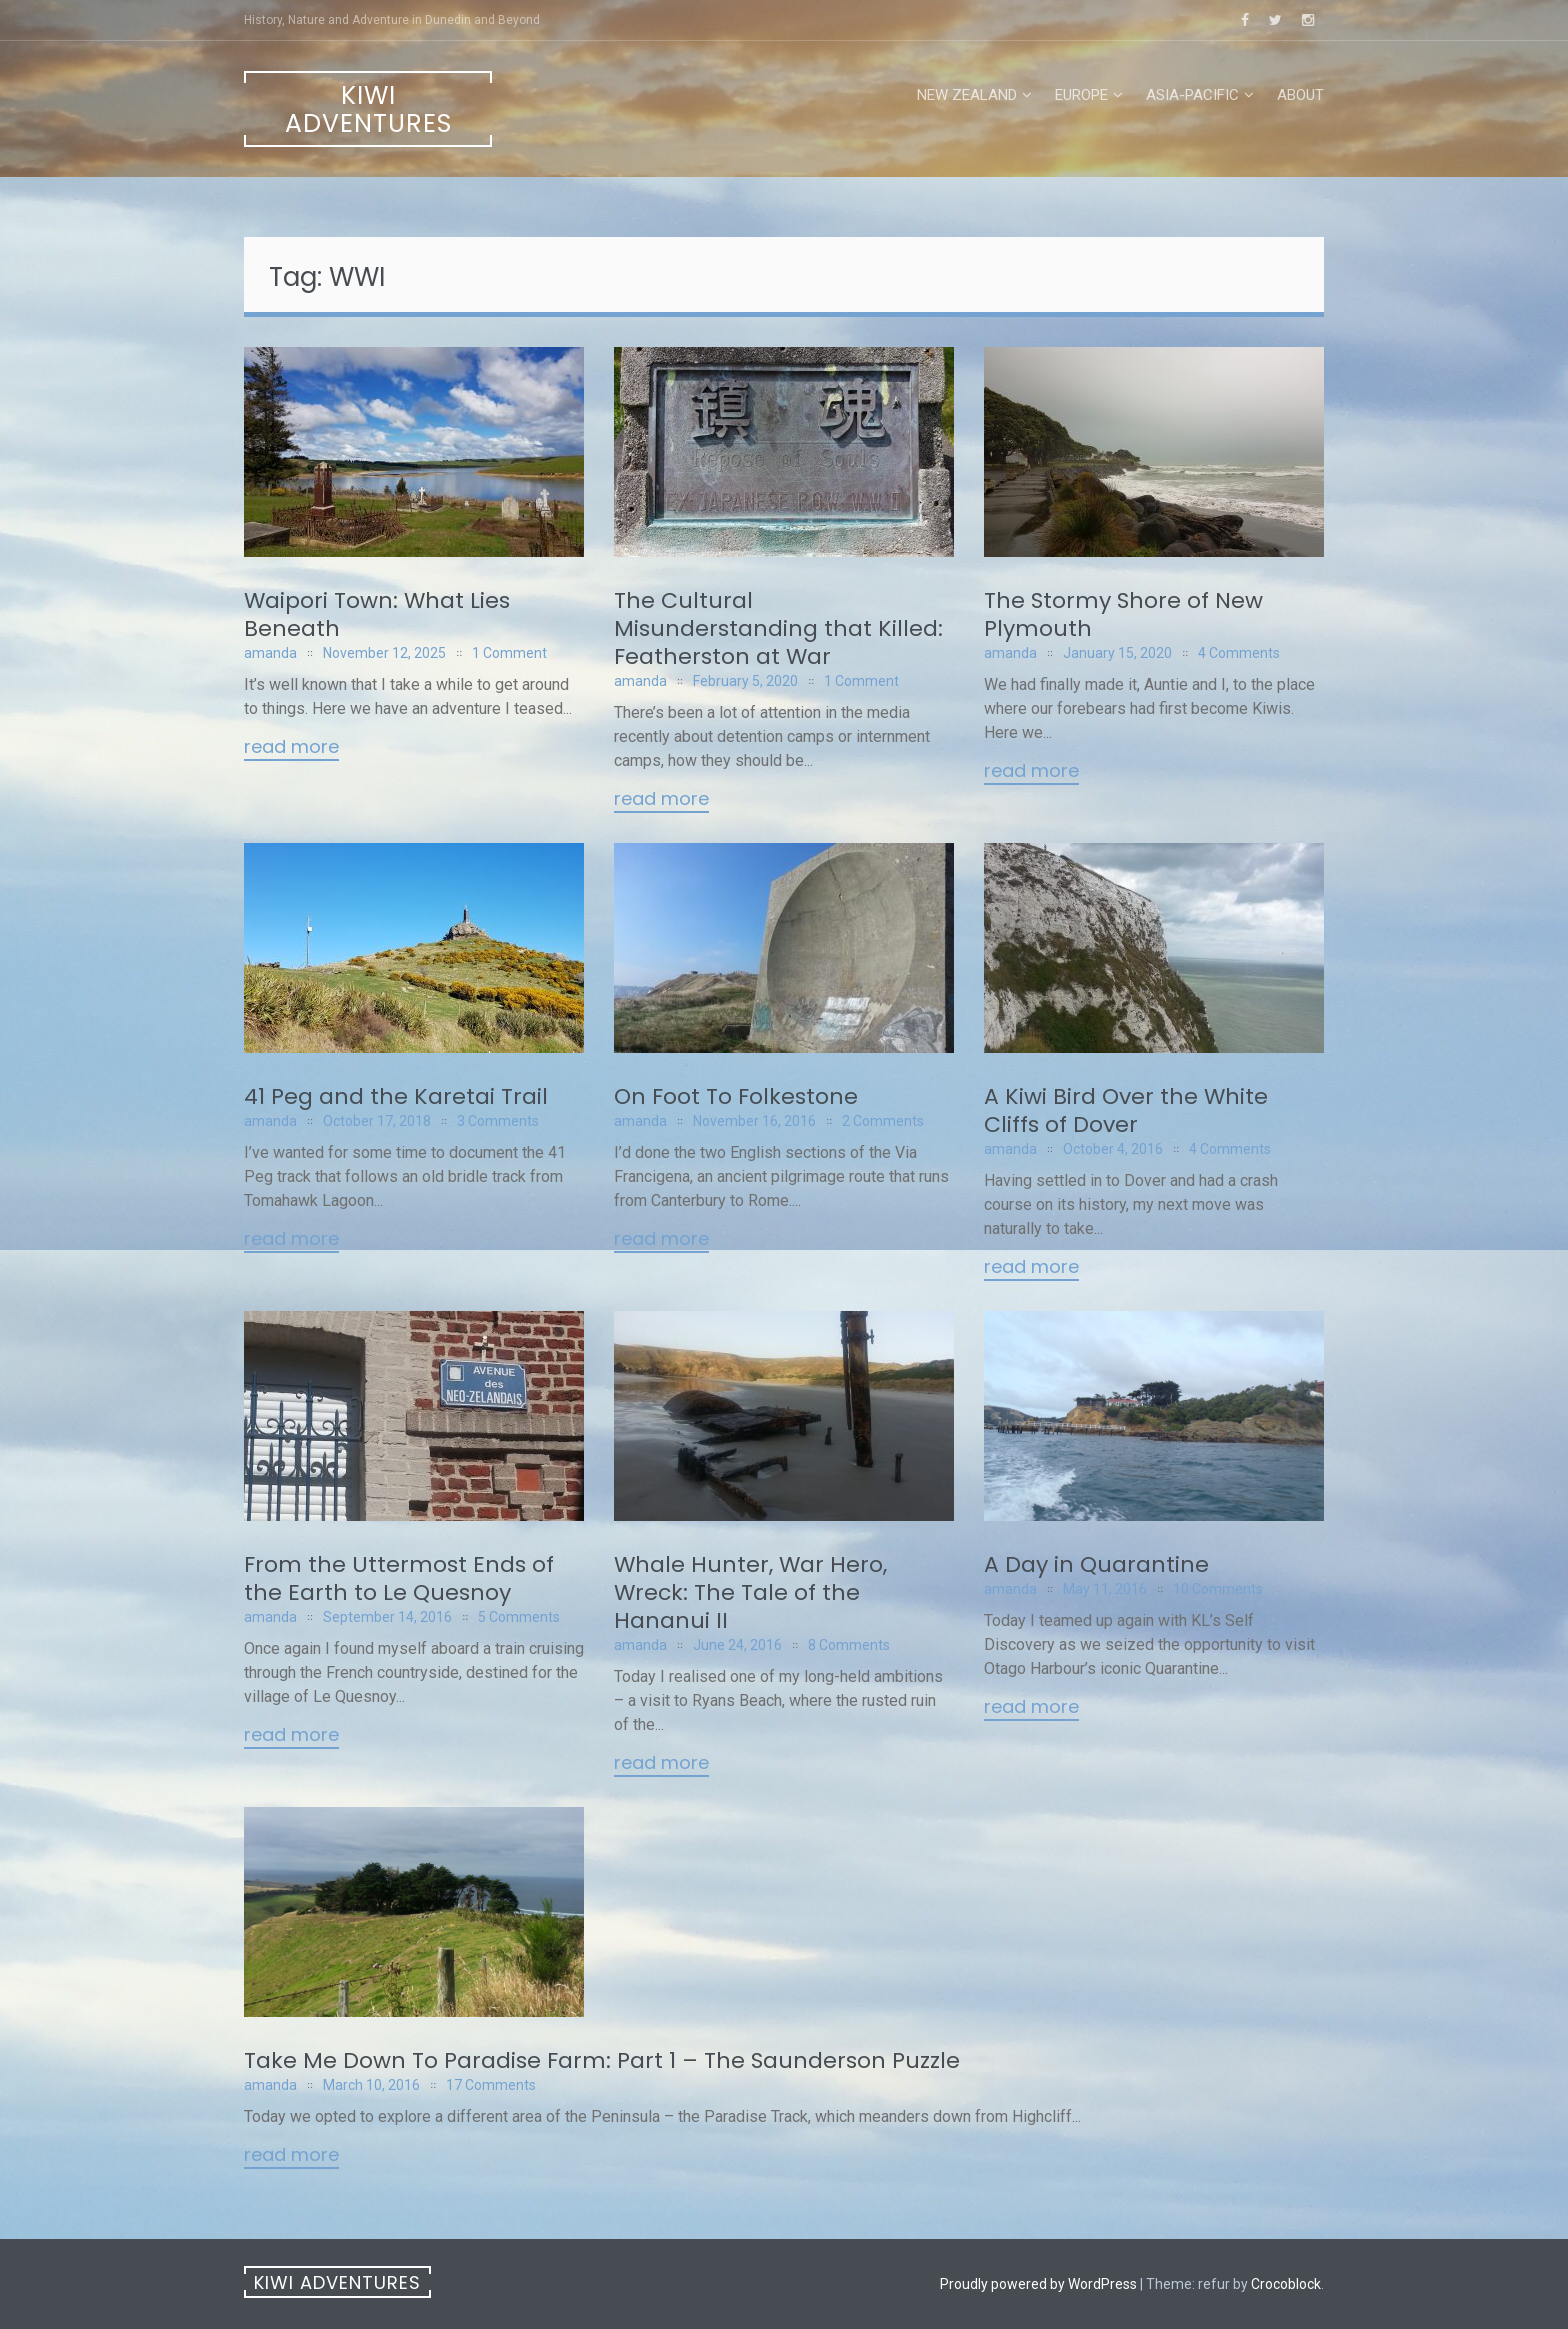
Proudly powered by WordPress (1038, 2284)
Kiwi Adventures (368, 109)
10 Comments (1218, 1589)
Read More (291, 748)
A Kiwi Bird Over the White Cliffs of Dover (1126, 1110)
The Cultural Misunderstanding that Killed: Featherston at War (778, 628)
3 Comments (498, 1121)
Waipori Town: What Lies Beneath (377, 614)
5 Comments (519, 1617)
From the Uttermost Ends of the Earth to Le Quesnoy (399, 1578)
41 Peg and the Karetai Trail (396, 1096)
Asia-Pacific (1192, 95)
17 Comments (491, 2085)
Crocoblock (1286, 2284)
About (1300, 95)
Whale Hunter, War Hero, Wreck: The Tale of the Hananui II (750, 1592)
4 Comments (1239, 653)
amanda (270, 653)
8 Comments (849, 1645)
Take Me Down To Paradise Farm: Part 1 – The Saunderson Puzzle (602, 2060)
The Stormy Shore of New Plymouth (1123, 614)
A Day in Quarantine (1096, 1564)
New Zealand (967, 95)
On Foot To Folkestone (736, 1096)
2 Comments (883, 1121)
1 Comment (509, 653)
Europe (1081, 95)
